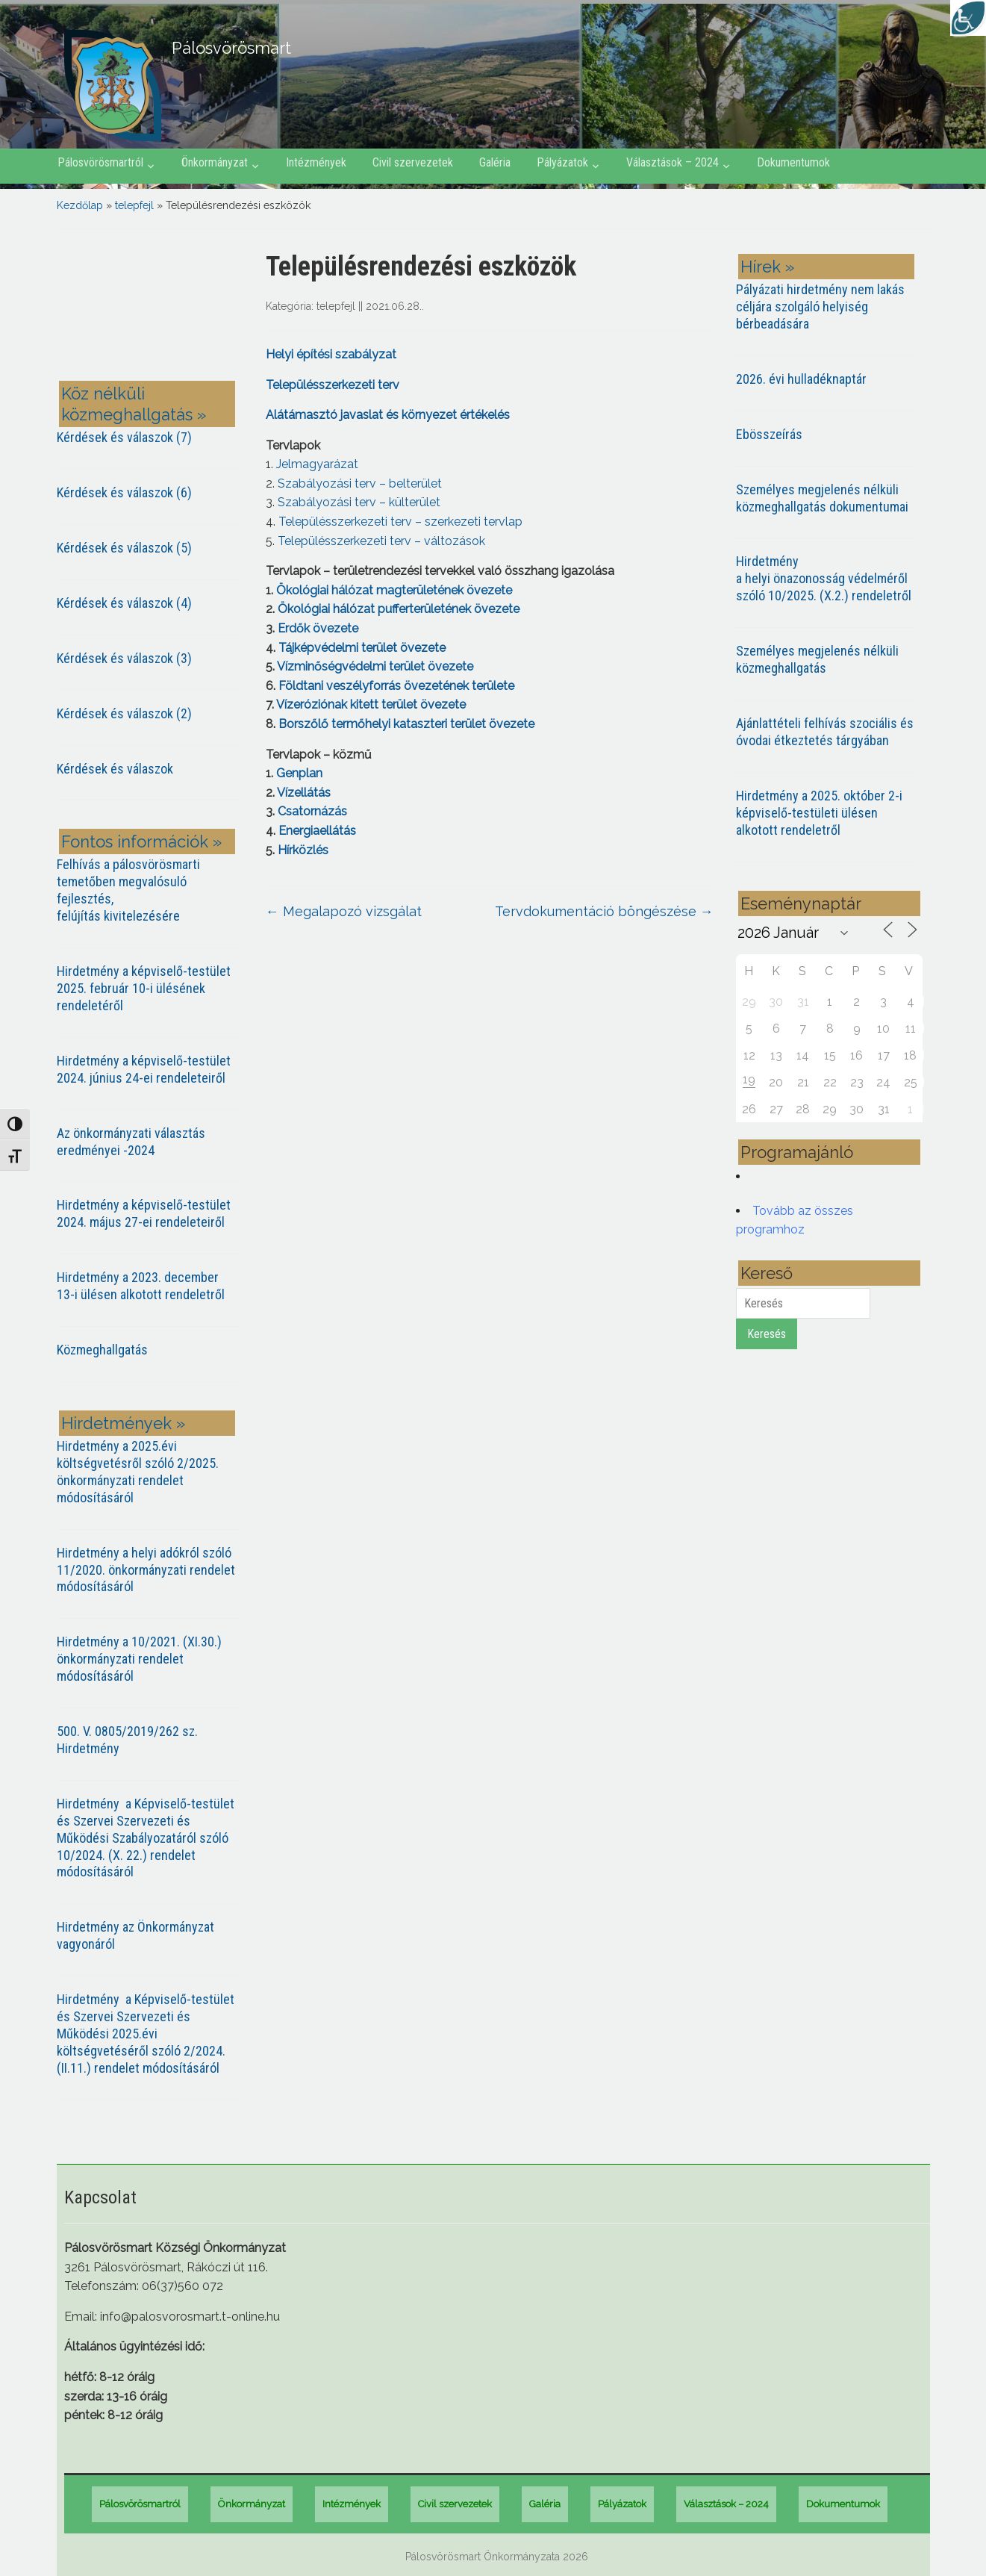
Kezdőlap (80, 205)
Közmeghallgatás (102, 1349)
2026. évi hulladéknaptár (801, 379)
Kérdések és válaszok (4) (124, 603)
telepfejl (134, 205)
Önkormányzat (214, 162)
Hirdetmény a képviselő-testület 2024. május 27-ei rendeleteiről (144, 1213)
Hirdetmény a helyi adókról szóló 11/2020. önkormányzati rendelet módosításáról (146, 1570)
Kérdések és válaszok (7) (124, 437)
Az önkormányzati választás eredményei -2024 (131, 1141)
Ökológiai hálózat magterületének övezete (394, 590)
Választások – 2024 (672, 162)
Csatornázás (312, 811)
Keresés (766, 1334)
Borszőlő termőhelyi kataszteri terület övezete (406, 724)
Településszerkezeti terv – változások (381, 541)
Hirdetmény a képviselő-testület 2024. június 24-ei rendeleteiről (144, 1069)
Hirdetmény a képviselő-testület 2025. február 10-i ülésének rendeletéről (144, 988)
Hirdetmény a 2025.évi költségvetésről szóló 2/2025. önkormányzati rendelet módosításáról (138, 1471)
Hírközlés (303, 850)
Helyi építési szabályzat (331, 354)
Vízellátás (304, 792)
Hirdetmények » (123, 1423)
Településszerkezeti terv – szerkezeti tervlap (400, 521)
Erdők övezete (318, 628)
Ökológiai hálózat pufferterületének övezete (398, 609)
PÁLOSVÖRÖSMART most (150, 308)
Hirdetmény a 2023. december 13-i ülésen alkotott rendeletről (141, 1285)
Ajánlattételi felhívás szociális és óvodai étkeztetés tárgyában (825, 731)
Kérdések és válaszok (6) (124, 492)
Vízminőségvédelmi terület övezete (375, 666)
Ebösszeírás (769, 434)
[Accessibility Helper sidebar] (968, 18)
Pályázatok (562, 162)
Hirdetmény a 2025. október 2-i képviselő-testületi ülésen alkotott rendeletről (819, 813)
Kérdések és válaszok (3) (124, 658)
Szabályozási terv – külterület (359, 502)
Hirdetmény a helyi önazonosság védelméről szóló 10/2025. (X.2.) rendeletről (823, 578)
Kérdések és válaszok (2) (124, 713)
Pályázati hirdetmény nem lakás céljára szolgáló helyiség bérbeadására (820, 306)
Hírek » (767, 266)
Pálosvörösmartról (100, 162)
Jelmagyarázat (317, 464)
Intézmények (316, 162)
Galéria (495, 162)
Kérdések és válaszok (115, 769)
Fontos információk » (141, 841)
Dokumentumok (793, 162)
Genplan (297, 773)
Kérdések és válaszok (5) (124, 548)
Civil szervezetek (412, 162)
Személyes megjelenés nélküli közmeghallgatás (817, 659)
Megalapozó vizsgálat (344, 911)
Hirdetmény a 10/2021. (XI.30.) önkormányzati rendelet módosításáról (139, 1659)
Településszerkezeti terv (332, 385)
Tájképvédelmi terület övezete (362, 648)
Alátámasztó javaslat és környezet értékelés (388, 415)
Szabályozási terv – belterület (360, 483)
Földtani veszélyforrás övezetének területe (396, 686)
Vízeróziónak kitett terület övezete (371, 704)
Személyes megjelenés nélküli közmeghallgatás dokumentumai (822, 498)
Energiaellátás (317, 831)
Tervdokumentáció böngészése (604, 911)
